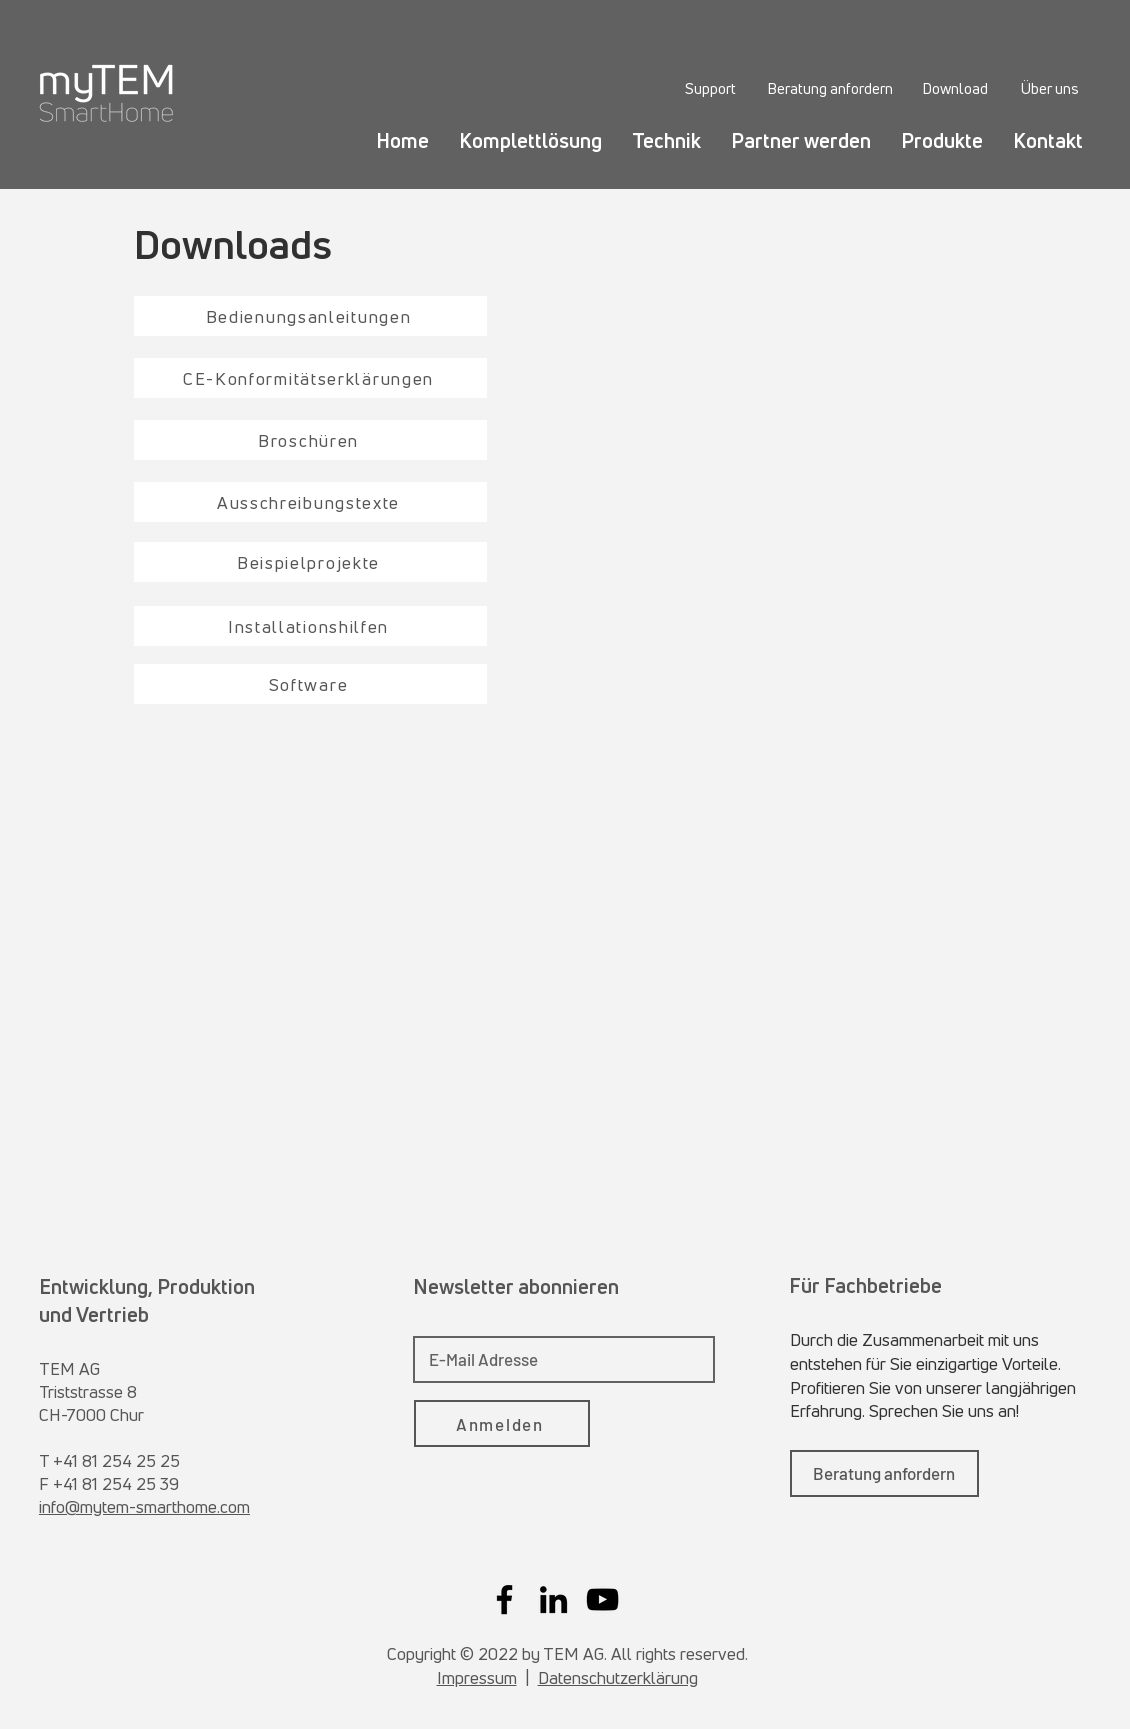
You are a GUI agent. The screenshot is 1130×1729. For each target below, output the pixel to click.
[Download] (955, 88)
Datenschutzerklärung (618, 1677)
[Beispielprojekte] (310, 562)
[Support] (710, 88)
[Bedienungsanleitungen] (310, 316)
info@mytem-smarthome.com (144, 1506)
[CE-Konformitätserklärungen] (310, 378)
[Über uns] (1049, 88)
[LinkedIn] (553, 1599)
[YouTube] (602, 1599)
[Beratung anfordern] (829, 88)
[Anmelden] (502, 1423)
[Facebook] (504, 1599)
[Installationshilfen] (310, 626)
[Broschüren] (310, 440)
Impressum (477, 1677)
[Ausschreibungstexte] (310, 502)
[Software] (310, 684)
